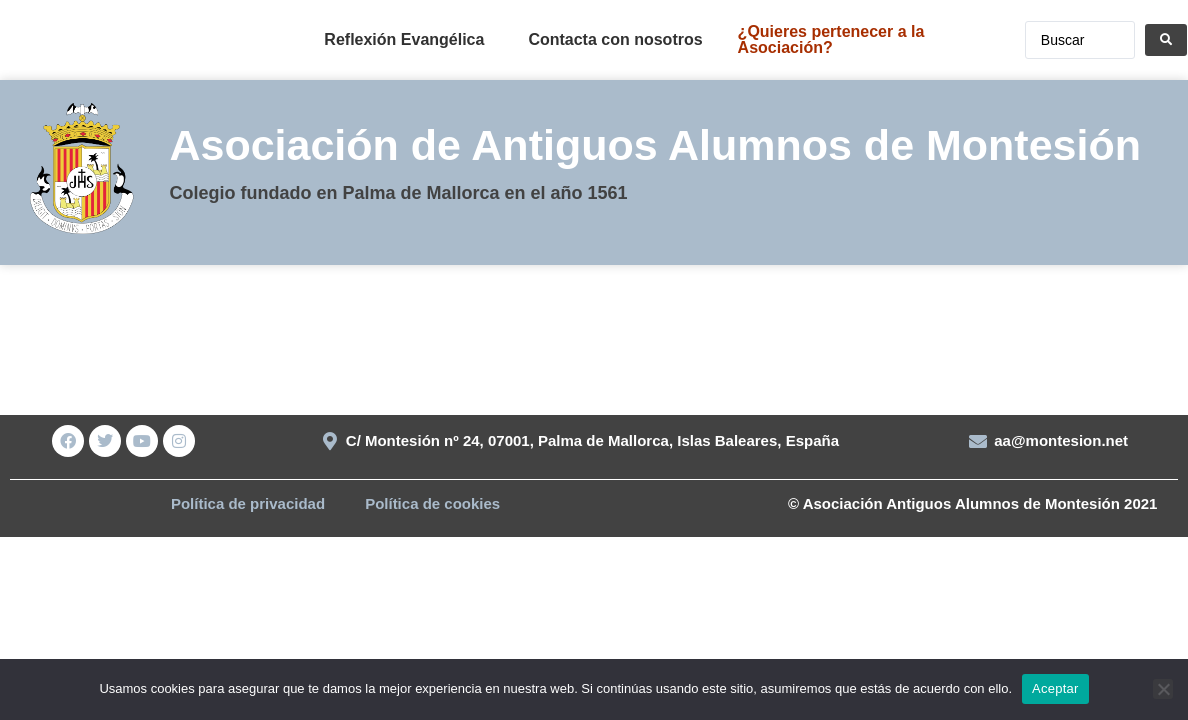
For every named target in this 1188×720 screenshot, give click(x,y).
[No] (1163, 689)
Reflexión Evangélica (404, 39)
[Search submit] (1166, 40)
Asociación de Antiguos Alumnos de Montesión (655, 145)
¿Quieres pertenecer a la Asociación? (831, 39)
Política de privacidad (248, 503)
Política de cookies (432, 503)
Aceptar (1055, 688)
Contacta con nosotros (615, 39)
